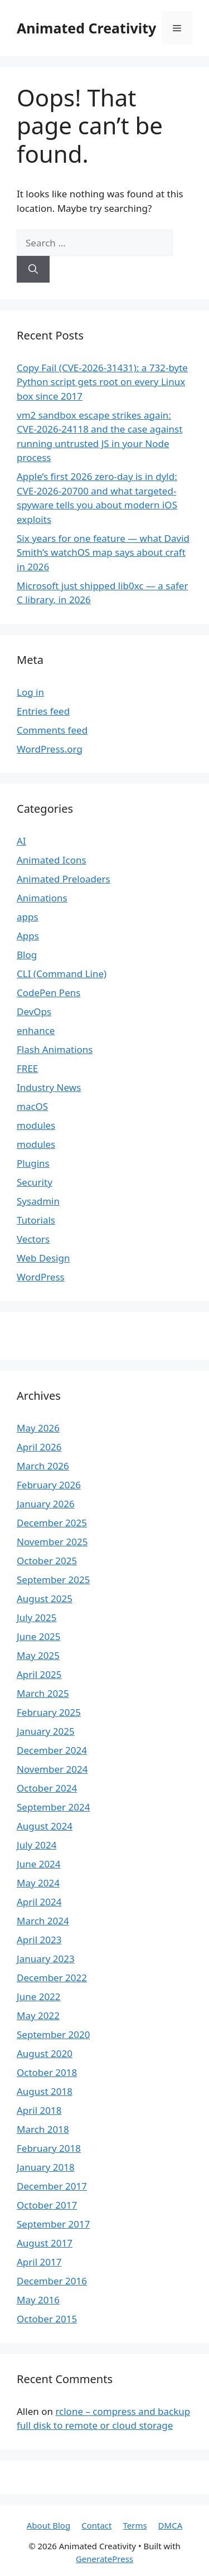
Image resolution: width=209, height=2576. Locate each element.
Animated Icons (51, 859)
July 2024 (37, 1844)
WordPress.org (49, 749)
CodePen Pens (48, 992)
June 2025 (39, 1636)
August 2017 (44, 2243)
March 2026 (43, 1465)
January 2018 (46, 2167)
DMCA (170, 2525)
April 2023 (39, 1939)
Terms (135, 2525)
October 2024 (47, 1788)
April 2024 (39, 1901)
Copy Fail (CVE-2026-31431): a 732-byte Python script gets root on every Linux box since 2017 (102, 381)
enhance (36, 1030)
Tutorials (36, 1220)
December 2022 (52, 1977)
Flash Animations (55, 1049)
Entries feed (43, 711)
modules (36, 1125)
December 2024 (52, 1750)
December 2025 (52, 1522)
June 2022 (39, 1996)
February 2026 (49, 1484)
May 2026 (38, 1428)
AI (21, 841)
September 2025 (53, 1579)
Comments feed (52, 730)
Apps (28, 935)
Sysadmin (38, 1201)
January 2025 (46, 1731)
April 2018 (39, 2110)
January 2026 (46, 1503)
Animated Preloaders (63, 878)
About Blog (48, 2525)
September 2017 (53, 2224)
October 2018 (47, 2072)
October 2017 (47, 2205)
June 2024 (39, 1863)
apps (27, 916)
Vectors (33, 1239)
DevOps (34, 1011)
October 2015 (47, 2318)
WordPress (41, 1276)
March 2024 (43, 1920)
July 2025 (37, 1617)
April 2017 (39, 2261)
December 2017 (52, 2186)
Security (34, 1182)
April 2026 (39, 1446)
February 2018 (49, 2148)
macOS (32, 1106)
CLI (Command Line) (61, 973)
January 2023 (46, 1958)
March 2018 (43, 2129)
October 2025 (47, 1560)
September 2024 (53, 1807)
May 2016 (38, 2299)
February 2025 (49, 1712)
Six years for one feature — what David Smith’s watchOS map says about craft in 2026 (103, 552)
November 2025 (52, 1541)
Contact (96, 2525)
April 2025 (39, 1674)
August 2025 (44, 1598)
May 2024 (38, 1882)
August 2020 (44, 2053)
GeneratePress (104, 2558)
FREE (27, 1068)
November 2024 (52, 1769)
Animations (42, 897)
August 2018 (44, 2091)
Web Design (43, 1257)
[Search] (33, 269)
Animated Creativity (86, 27)
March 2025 (43, 1693)
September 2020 (53, 2034)
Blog (27, 954)
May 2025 (38, 1655)
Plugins (33, 1163)
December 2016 (52, 2280)
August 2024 (44, 1826)
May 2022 (38, 2015)
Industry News (49, 1087)
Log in (30, 692)
